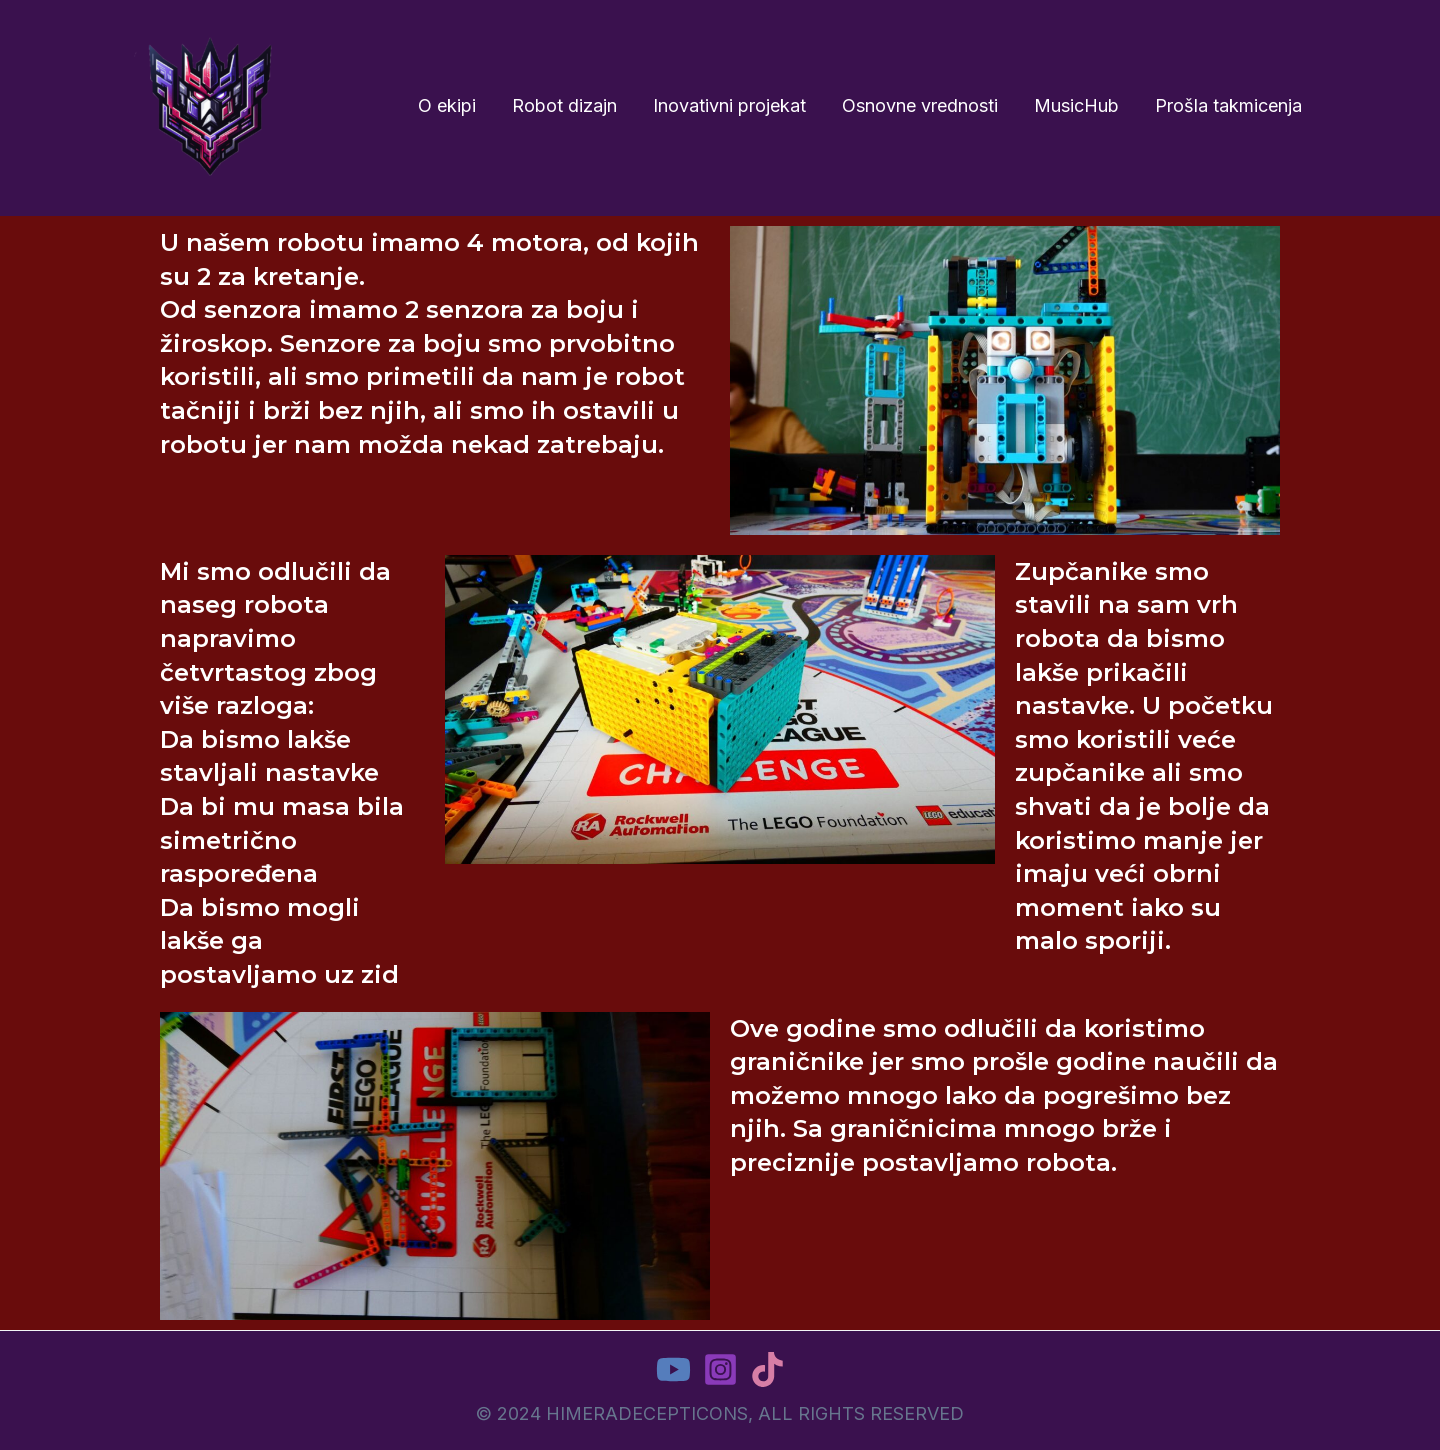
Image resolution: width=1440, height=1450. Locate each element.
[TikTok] (767, 1369)
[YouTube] (673, 1369)
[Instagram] (720, 1369)
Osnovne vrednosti (920, 105)
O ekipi (447, 105)
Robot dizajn (564, 105)
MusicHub (1076, 105)
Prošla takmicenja (1228, 105)
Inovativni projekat (729, 105)
